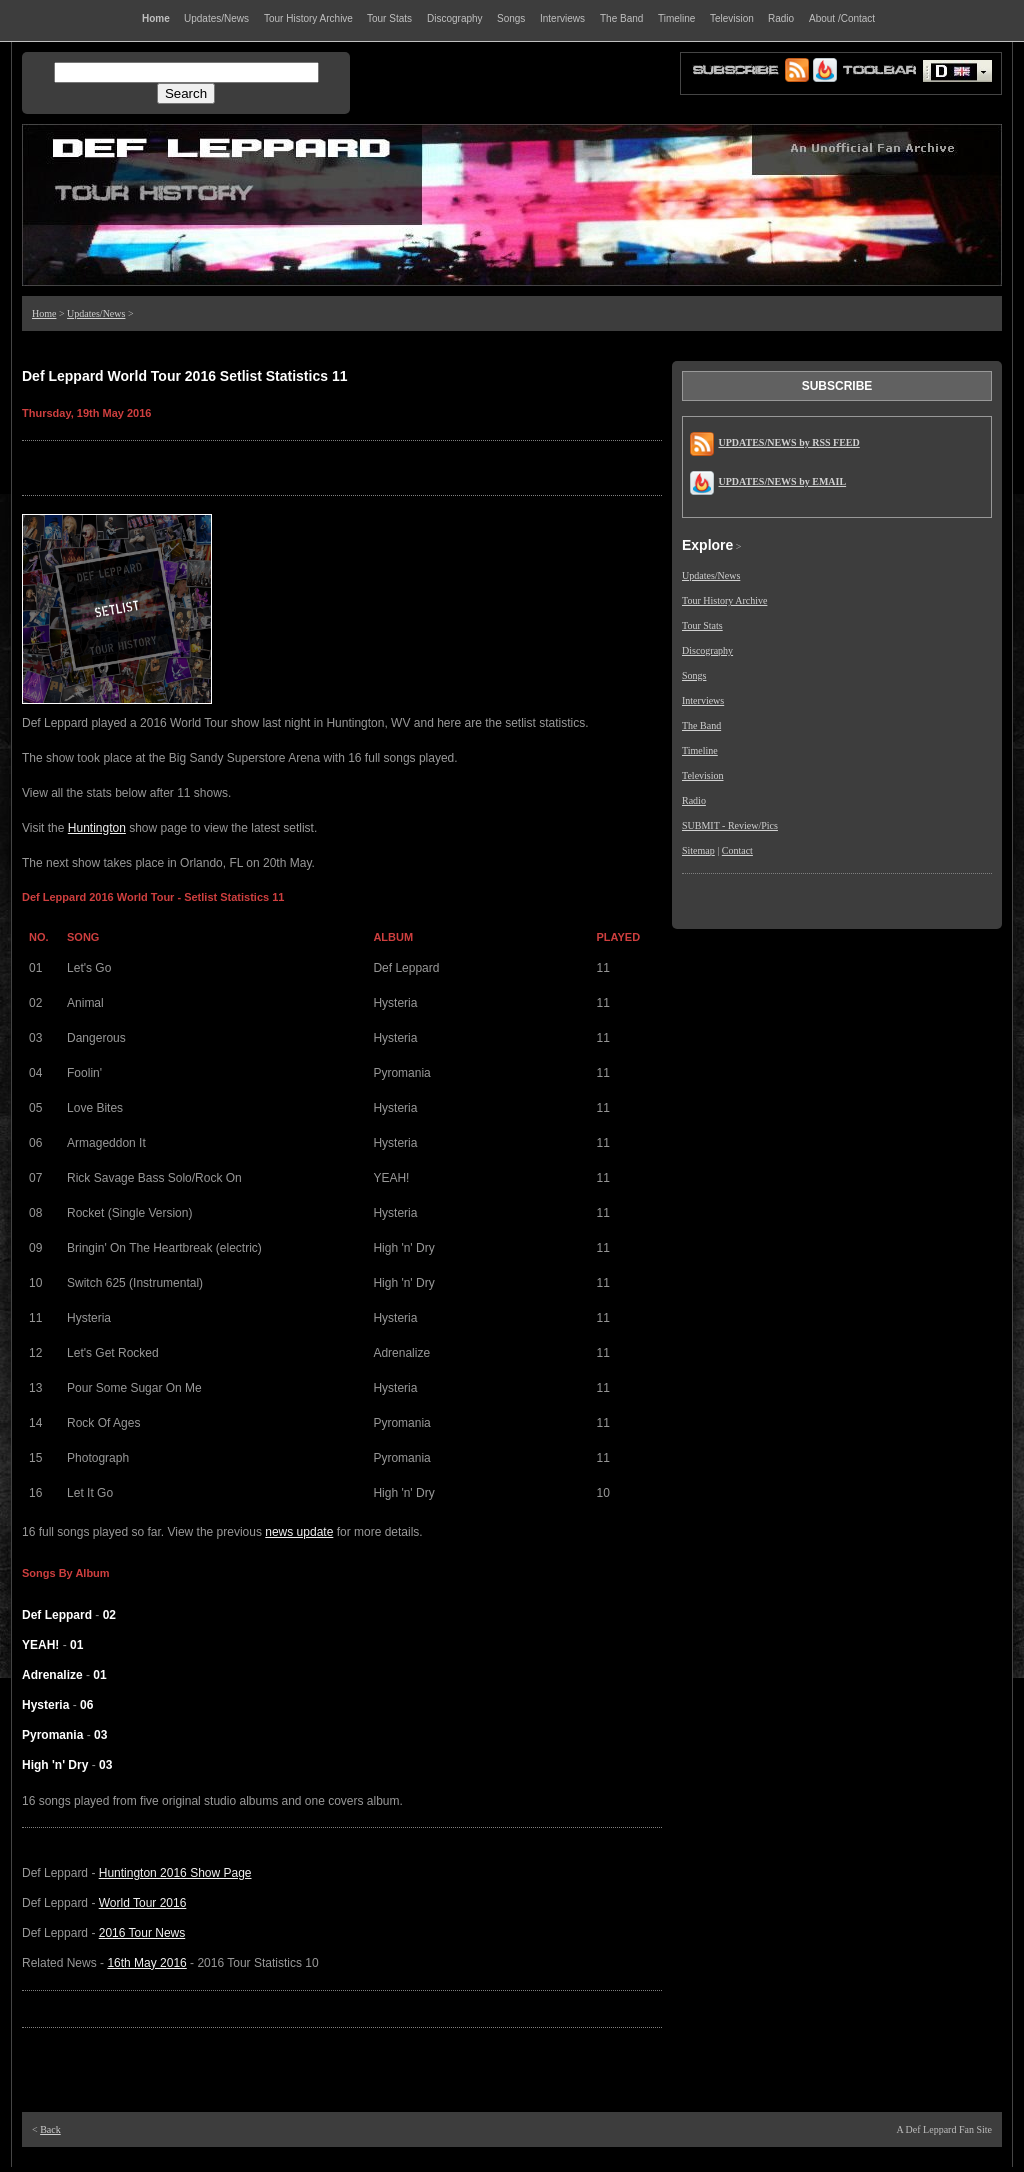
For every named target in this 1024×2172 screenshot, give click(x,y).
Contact (737, 850)
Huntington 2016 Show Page (175, 1873)
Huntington (97, 828)
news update (299, 1532)
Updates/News (96, 313)
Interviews (703, 700)
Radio (694, 800)
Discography (707, 650)
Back (50, 2129)
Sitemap (698, 850)
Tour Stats (702, 625)
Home (44, 313)
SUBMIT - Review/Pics (730, 825)
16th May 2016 (146, 1963)
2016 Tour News (142, 1933)
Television (703, 775)
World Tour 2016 (143, 1903)
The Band (701, 725)
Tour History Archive (724, 600)
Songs (694, 675)
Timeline (700, 750)
